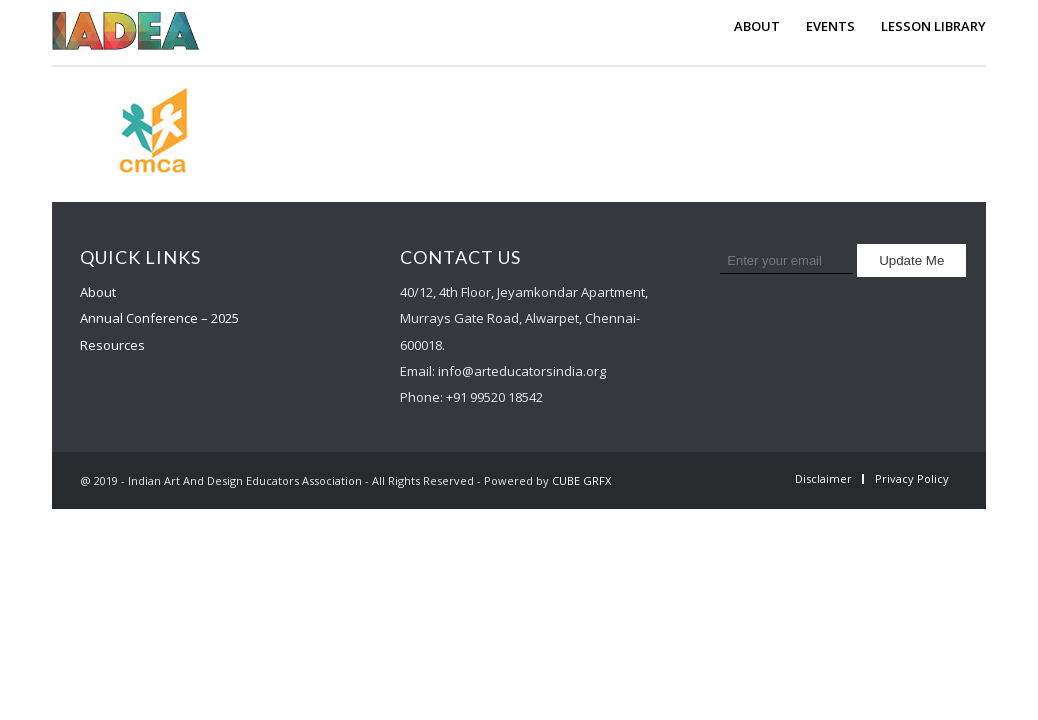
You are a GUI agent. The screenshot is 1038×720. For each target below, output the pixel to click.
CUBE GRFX (581, 480)
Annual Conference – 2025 (159, 318)
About (98, 292)
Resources (112, 345)
